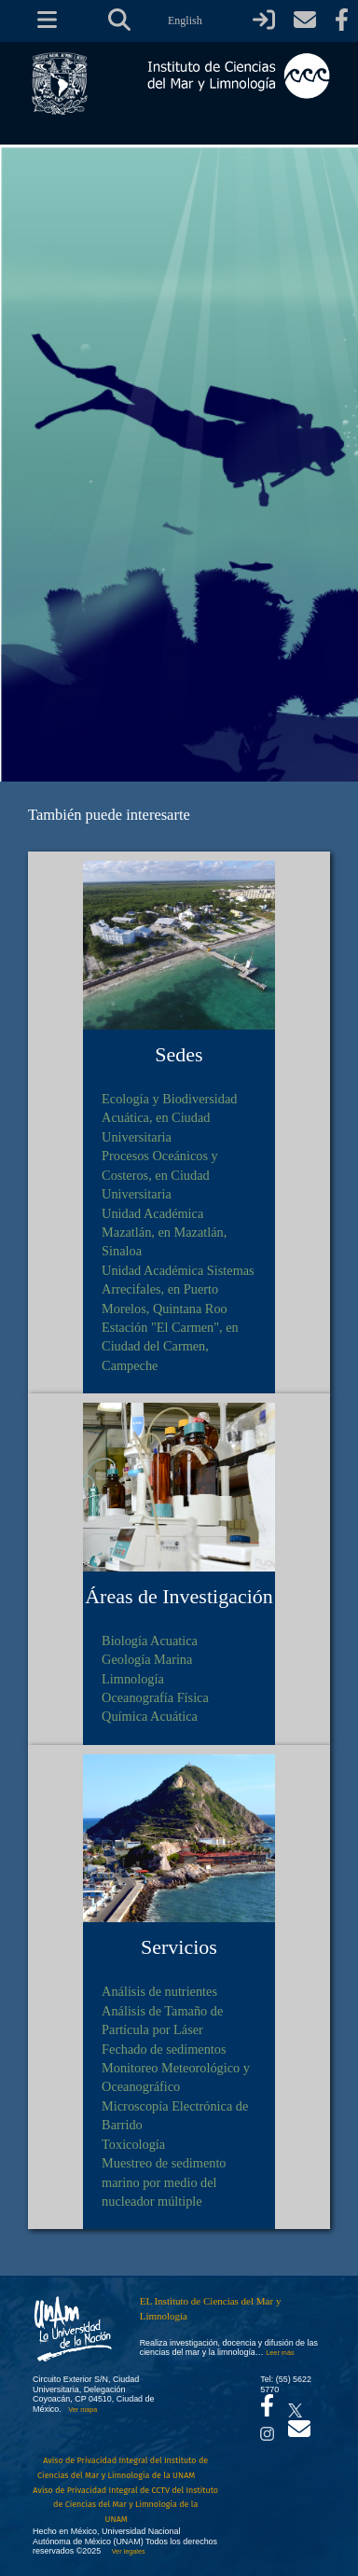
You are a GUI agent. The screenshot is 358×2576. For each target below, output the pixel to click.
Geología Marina (147, 1659)
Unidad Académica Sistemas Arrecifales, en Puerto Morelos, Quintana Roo (178, 1289)
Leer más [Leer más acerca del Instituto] (280, 2352)
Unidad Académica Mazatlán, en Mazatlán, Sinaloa (164, 1232)
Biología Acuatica (150, 1640)
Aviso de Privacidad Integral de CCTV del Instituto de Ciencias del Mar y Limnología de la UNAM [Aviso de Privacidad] (125, 2505)
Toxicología (133, 2144)
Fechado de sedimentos (164, 2049)
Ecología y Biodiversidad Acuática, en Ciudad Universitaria (169, 1117)
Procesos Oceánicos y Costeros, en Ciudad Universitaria (160, 1174)
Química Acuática (150, 1716)
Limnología (133, 1678)
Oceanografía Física (155, 1697)
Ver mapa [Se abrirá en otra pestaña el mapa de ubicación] (82, 2409)
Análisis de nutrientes (159, 1991)
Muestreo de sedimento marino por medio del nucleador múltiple (164, 2182)
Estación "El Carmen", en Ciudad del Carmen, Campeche (170, 1346)
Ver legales (126, 2551)
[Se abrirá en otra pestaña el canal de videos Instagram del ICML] (267, 2428)
